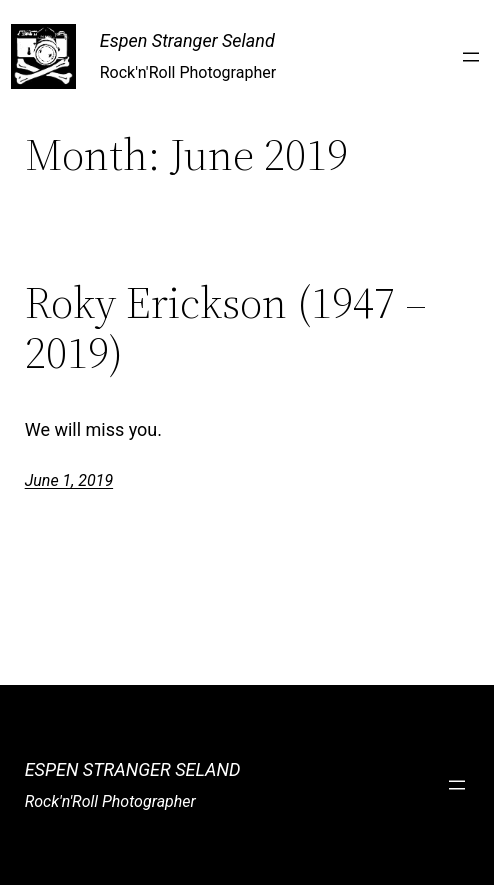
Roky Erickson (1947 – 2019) (226, 328)
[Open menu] (471, 57)
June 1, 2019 (69, 480)
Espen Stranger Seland (187, 40)
